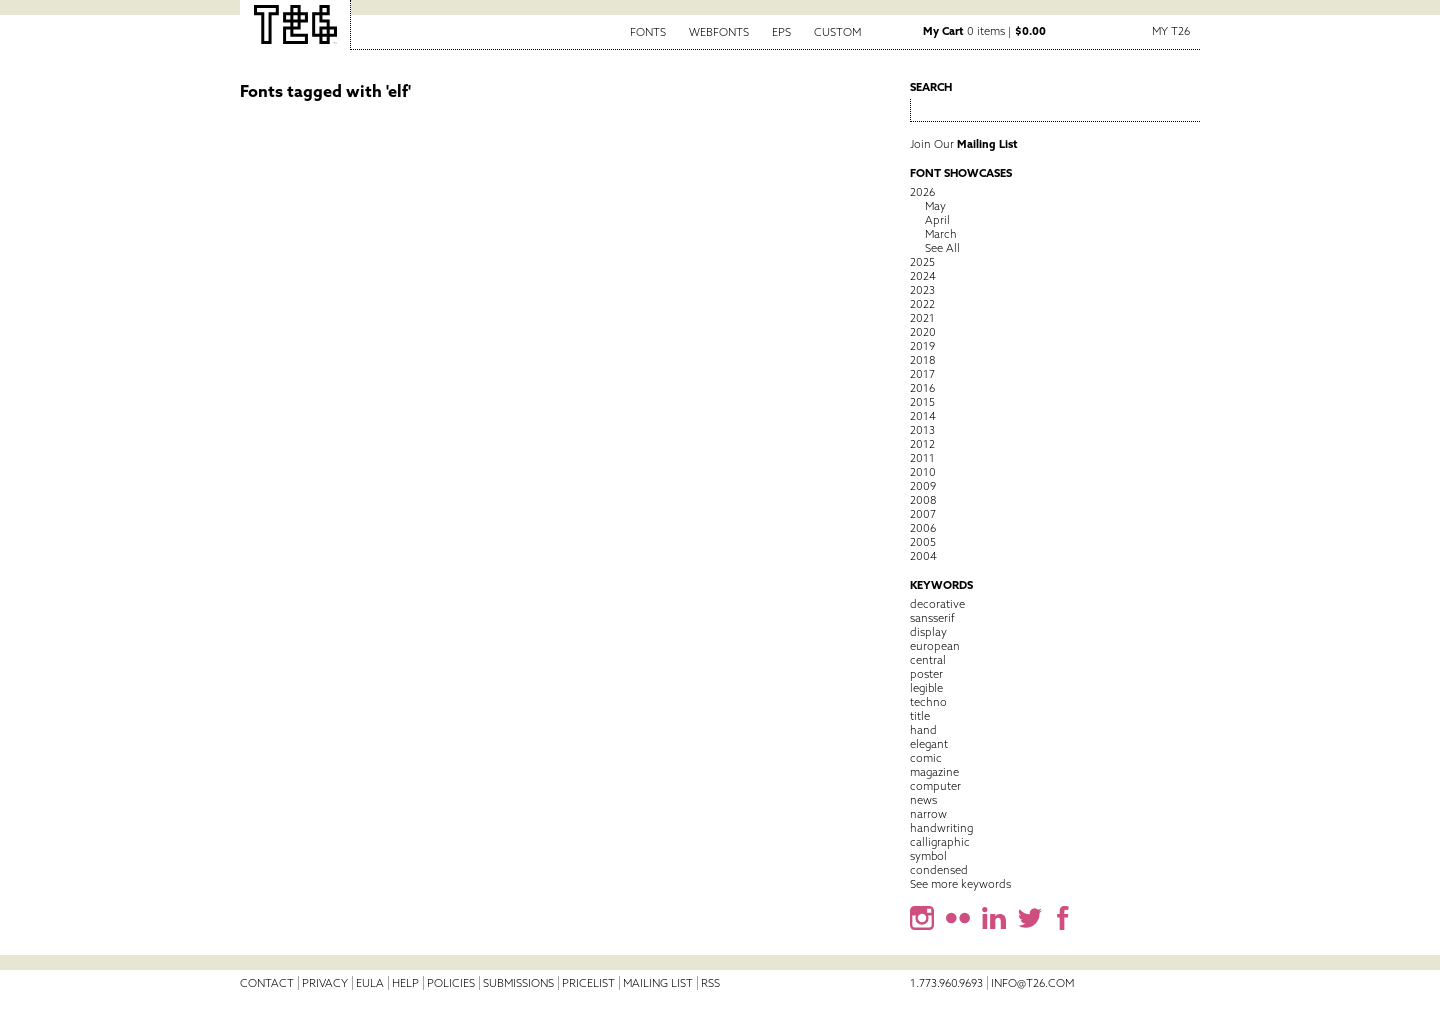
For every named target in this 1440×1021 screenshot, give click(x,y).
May (935, 206)
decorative (937, 604)
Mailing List (658, 983)
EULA (370, 983)
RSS (710, 983)
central (928, 660)
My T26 (1171, 31)
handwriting (941, 828)
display (928, 632)
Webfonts (719, 32)
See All (942, 248)
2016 (922, 388)
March (941, 234)
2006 (923, 528)
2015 (922, 402)
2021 (922, 318)
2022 (922, 304)
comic (926, 758)
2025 (922, 262)
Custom (837, 32)
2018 (922, 360)
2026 (922, 192)
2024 (923, 276)
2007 (923, 514)
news (923, 800)
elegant (929, 744)
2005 (923, 542)
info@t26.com (1032, 983)
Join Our (964, 144)
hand (923, 730)
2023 (922, 290)
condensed (939, 870)
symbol (928, 856)
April (937, 220)
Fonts (648, 32)
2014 (923, 416)
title (920, 716)
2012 (922, 444)
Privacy (325, 983)
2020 (923, 332)
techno (928, 702)
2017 (922, 374)
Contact (267, 983)
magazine (934, 772)
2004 (923, 556)
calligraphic (940, 842)
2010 (923, 472)
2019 (922, 346)
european (935, 646)
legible (926, 688)
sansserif (932, 618)
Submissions (518, 983)
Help (405, 983)
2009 (923, 486)
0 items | (984, 31)
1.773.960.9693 (946, 983)
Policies (451, 983)
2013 (922, 430)
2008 (923, 500)
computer (935, 786)
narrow (928, 814)
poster (926, 674)
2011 (922, 458)
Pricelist (588, 983)
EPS (781, 32)
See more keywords (960, 884)
